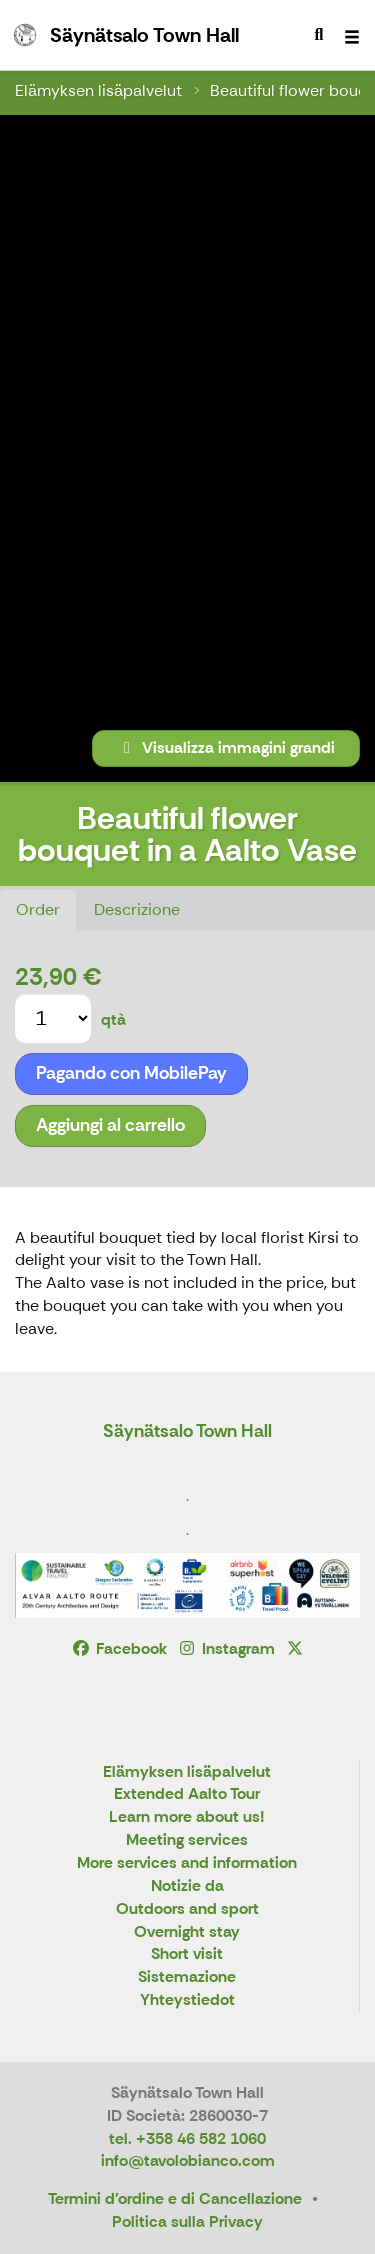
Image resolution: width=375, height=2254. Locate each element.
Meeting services (187, 1840)
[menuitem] (319, 35)
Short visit (187, 1954)
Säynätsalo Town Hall (187, 1431)
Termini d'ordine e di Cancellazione (175, 2198)
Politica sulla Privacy (187, 2221)
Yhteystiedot (187, 2000)
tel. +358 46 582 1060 (187, 2138)
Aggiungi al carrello (110, 1125)
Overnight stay (187, 1932)
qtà (113, 1019)
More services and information (187, 1863)
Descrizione (137, 909)
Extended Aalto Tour (187, 1794)
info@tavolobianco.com (188, 2160)
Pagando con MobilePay (131, 1073)
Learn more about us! (187, 1817)
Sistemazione (187, 1977)
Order (38, 909)
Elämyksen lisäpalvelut (98, 90)
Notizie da (187, 1886)
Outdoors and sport (187, 1909)
